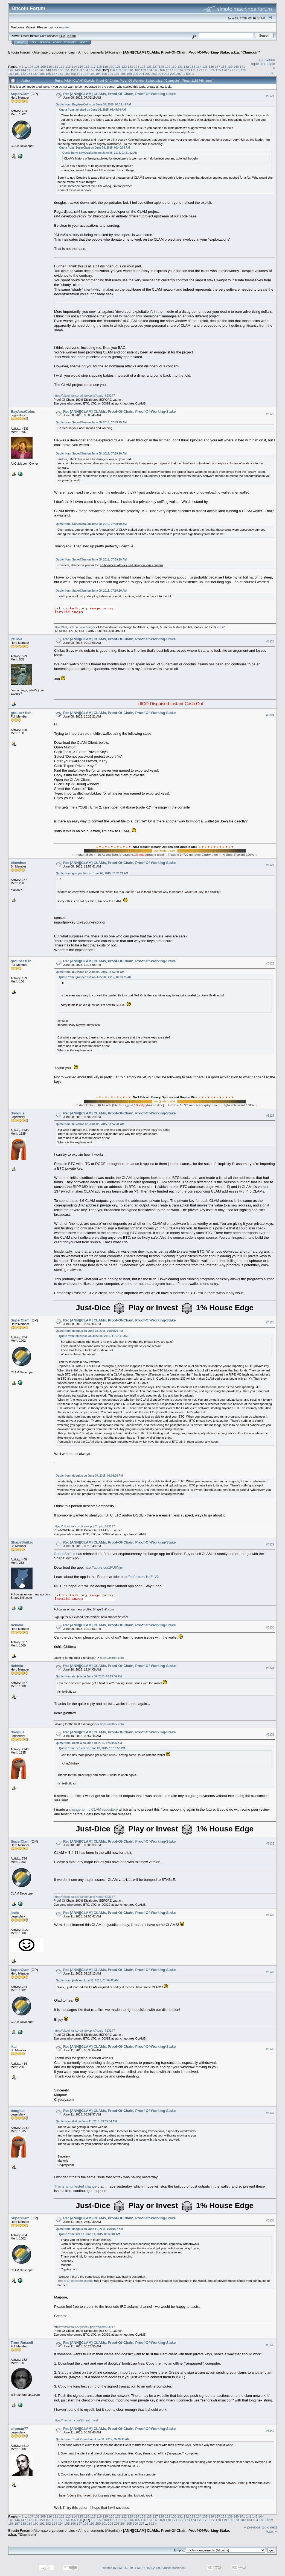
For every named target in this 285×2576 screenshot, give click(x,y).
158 (112, 70)
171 (193, 70)
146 (36, 70)
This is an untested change (75, 2186)
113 (68, 66)
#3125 (270, 865)
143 (17, 70)
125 (143, 66)
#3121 (270, 96)
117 (93, 66)
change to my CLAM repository (93, 1809)
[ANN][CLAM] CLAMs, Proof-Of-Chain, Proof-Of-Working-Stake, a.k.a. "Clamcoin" (191, 52)
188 (60, 73)
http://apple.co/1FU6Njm (104, 1567)
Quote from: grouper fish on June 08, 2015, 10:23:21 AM (92, 873)
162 (137, 70)
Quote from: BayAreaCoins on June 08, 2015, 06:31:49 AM (93, 104)
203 (154, 73)
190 (73, 73)
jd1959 (16, 639)
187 (54, 73)
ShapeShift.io (22, 1542)
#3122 (270, 413)
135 (205, 66)
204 (160, 73)
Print (270, 73)
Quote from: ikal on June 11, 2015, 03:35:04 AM (86, 2121)
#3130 (270, 1627)
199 (129, 73)
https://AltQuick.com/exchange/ (74, 627)
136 (211, 66)
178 (237, 70)
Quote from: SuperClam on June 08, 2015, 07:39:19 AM (91, 422)
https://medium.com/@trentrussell (76, 2420)
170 (187, 70)
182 (23, 73)
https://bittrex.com (112, 1657)
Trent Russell (22, 2343)
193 (92, 73)
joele (15, 1913)
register (64, 27)
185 (42, 73)
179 (243, 70)
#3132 (270, 1734)
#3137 (270, 2112)
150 (60, 70)
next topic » (271, 2529)
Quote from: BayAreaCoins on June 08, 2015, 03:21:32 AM (100, 152)
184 (36, 73)
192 (85, 73)
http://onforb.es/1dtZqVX (140, 1577)
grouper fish (21, 713)
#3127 (270, 1115)
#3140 (270, 2430)
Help (33, 42)
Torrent (71, 35)
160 (124, 70)
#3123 (270, 641)
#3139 (270, 2345)
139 (230, 66)
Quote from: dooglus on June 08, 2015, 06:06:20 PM (89, 1330)
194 (98, 73)
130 (174, 66)
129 (167, 66)
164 (149, 70)
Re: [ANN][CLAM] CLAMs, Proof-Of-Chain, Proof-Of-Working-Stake (119, 94)
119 (105, 66)
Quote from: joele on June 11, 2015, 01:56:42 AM (87, 1980)
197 (117, 73)
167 (168, 70)
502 (188, 73)
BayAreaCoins (23, 411)
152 (73, 70)
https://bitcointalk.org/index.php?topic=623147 (84, 395)
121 (118, 66)
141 (242, 66)
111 (55, 66)
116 (86, 66)
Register (70, 42)
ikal (14, 2046)
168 (174, 70)
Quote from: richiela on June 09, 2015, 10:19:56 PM (89, 1676)
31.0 (62, 35)
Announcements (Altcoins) (99, 52)
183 (29, 73)
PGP (222, 627)
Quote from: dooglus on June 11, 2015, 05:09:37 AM (89, 2228)
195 (104, 73)
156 (98, 70)
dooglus (18, 1113)
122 (124, 66)
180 (11, 73)
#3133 (270, 1843)
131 (180, 66)
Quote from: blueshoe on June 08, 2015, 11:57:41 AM (90, 971)
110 (49, 66)
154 (85, 70)
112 (62, 66)
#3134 (270, 1915)
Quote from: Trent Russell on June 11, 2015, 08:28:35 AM (92, 2439)
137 (217, 66)
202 (148, 73)
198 (123, 73)
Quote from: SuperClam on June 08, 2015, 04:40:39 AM (94, 147)
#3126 (270, 963)
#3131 (270, 1667)
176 (224, 70)
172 (199, 70)
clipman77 (19, 2429)
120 (111, 66)
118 (99, 66)
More (83, 42)
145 (29, 70)
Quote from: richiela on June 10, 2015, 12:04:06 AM (89, 1743)
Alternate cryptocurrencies (54, 52)
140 (236, 66)
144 (23, 70)
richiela (17, 1625)
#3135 (270, 1972)
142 (11, 70)
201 (141, 73)
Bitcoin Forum (19, 52)
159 (118, 70)
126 (149, 66)
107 (30, 66)
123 (130, 66)
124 (136, 66)
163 (143, 70)
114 (74, 66)
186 (48, 73)
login (51, 27)
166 (162, 70)
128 (161, 66)
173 (205, 70)
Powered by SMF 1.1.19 (117, 2567)
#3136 (270, 2048)
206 (173, 73)
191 (79, 73)
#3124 (270, 715)
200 (135, 73)
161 (131, 70)
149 (54, 70)
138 (223, 66)
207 (179, 73)
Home (20, 42)
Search (45, 42)
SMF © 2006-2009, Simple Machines (160, 2567)
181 (17, 73)
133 (192, 66)
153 (79, 70)
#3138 (270, 2220)
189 (67, 73)
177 (230, 70)
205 (166, 73)
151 (67, 70)
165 (156, 70)
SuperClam (20, 94)
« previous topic (256, 2527)
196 (110, 73)
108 (37, 66)
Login (57, 42)
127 (155, 66)
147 (42, 70)
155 (92, 70)
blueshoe (18, 863)
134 (199, 66)
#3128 (270, 1322)
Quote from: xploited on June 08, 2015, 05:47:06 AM (92, 109)
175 (218, 70)
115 (80, 66)
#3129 (270, 1544)
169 (181, 70)
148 (48, 70)
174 (212, 70)
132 (186, 66)
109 (43, 66)
